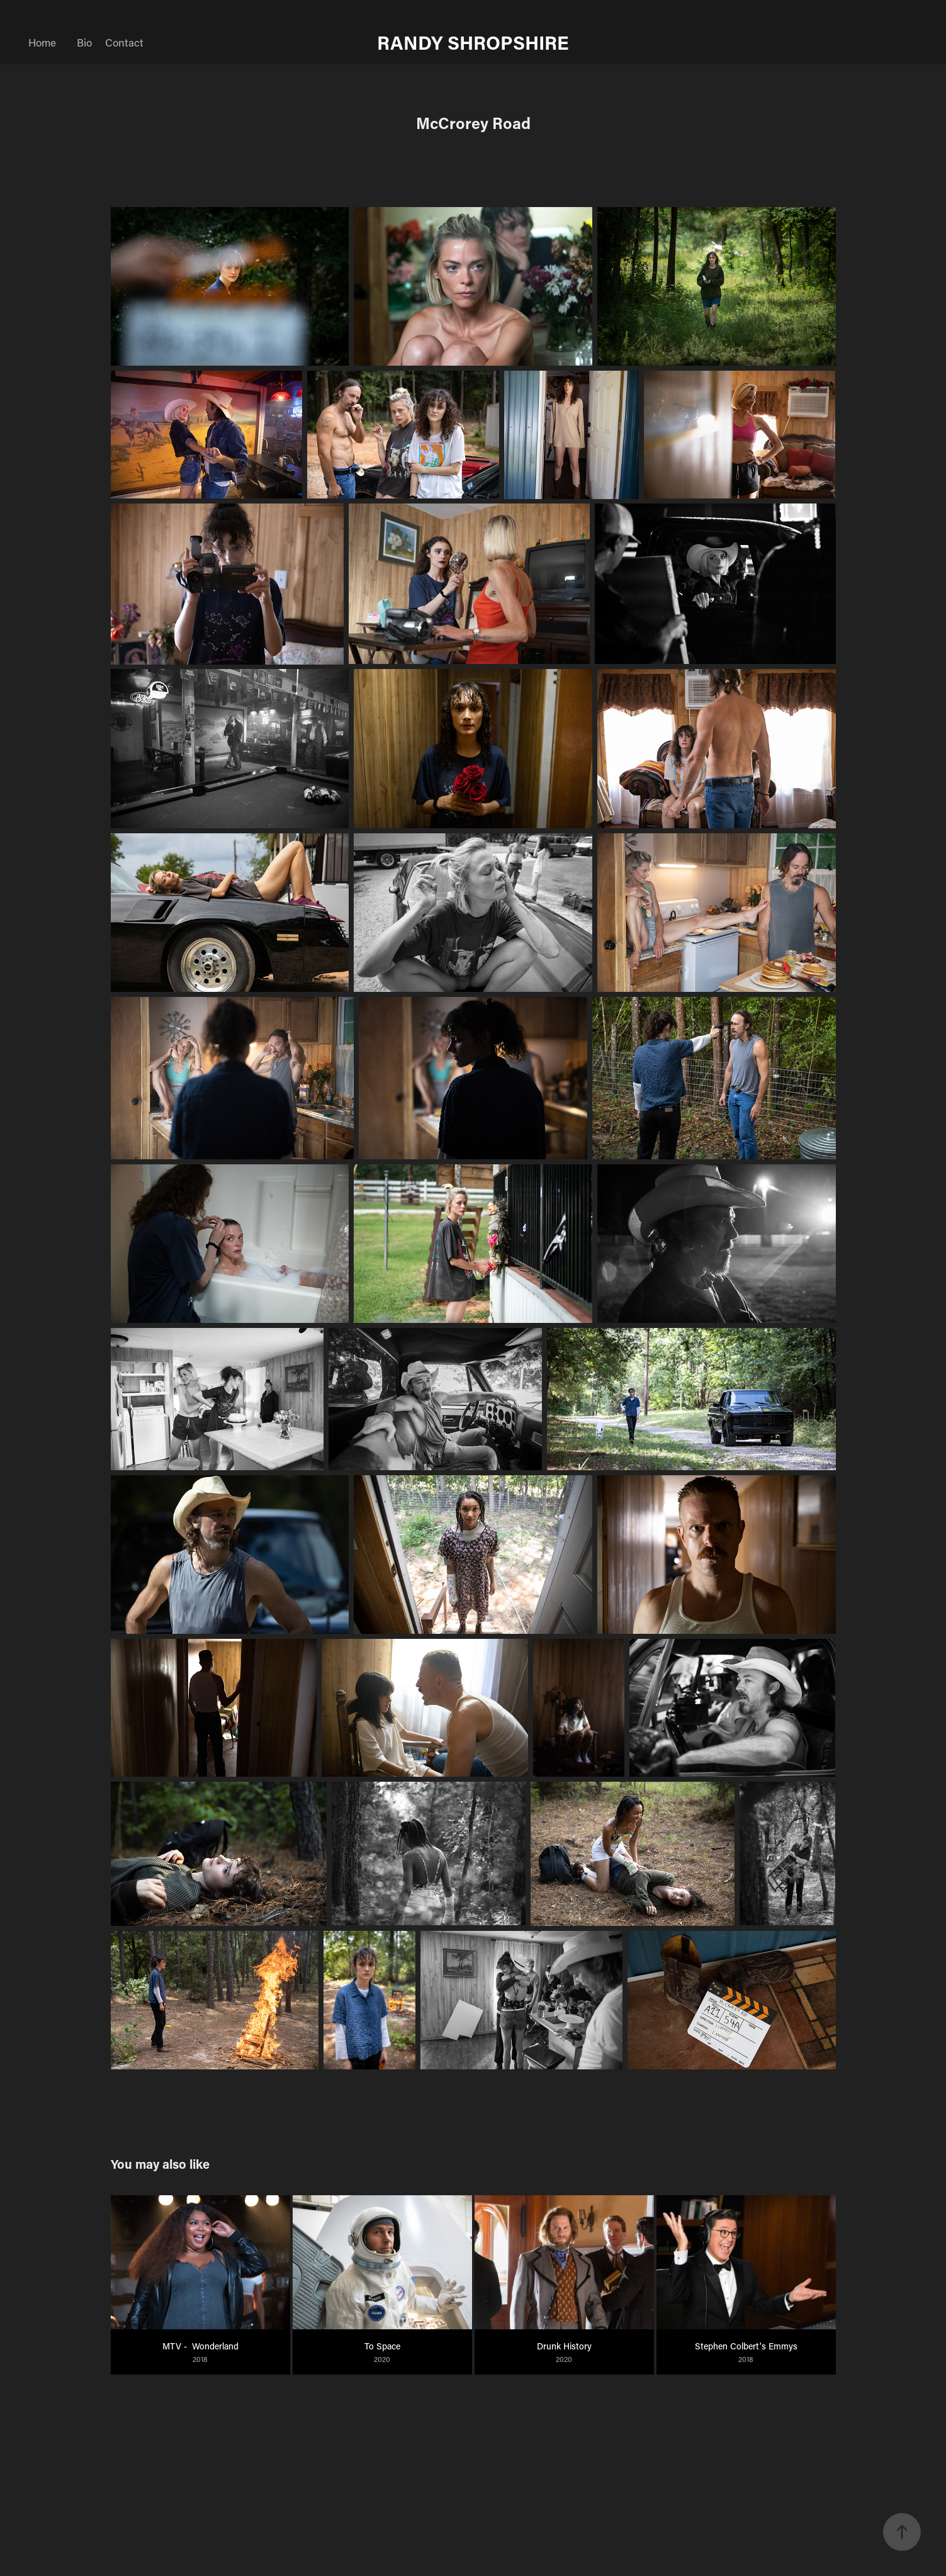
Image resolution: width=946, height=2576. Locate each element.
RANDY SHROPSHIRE (473, 42)
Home (42, 42)
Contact (124, 42)
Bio (84, 42)
